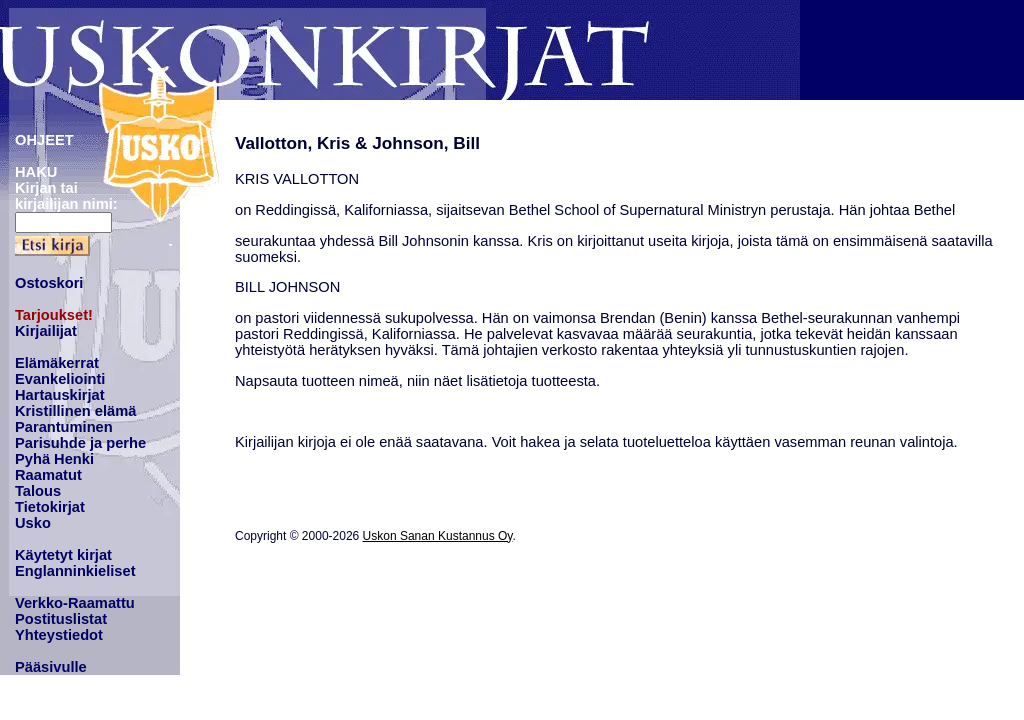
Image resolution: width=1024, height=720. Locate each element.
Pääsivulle (51, 667)
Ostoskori (49, 283)
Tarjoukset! (54, 315)
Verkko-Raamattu (75, 603)
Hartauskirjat (60, 395)
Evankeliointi (60, 379)
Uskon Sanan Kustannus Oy (438, 536)
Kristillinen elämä (75, 411)
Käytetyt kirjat (63, 555)
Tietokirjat (50, 507)
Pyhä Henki (54, 459)
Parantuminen (64, 427)
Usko (33, 523)
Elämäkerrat (57, 363)
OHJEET (44, 140)
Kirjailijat (46, 331)
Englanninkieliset (75, 571)
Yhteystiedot (59, 635)
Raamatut (48, 475)
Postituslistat (61, 619)
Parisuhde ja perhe (80, 443)
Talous (38, 491)
